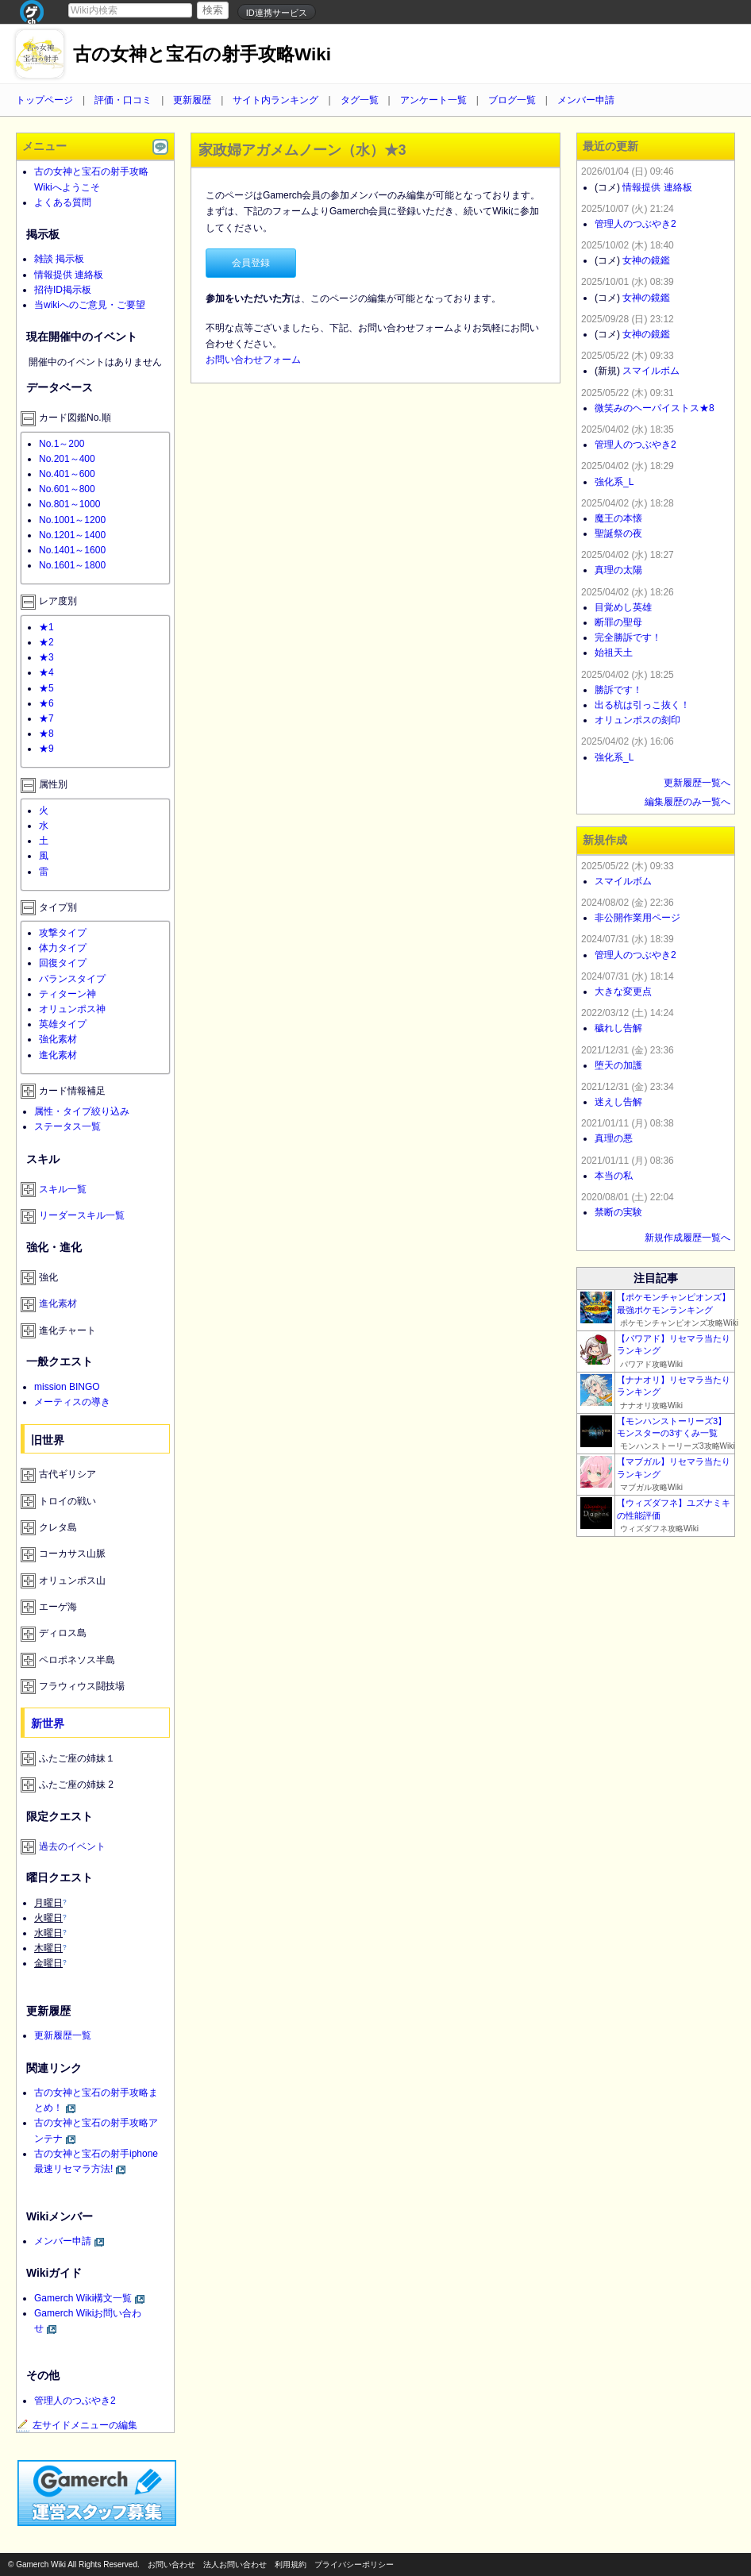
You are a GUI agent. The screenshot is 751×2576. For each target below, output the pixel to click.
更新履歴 (192, 100)
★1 (46, 627)
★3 (46, 657)
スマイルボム (651, 370)
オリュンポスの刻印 (637, 720)
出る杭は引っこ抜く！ (642, 704)
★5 (46, 688)
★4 (46, 672)
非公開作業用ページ (637, 917)
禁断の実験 (618, 1212)
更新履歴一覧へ (697, 782)
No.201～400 (67, 458)
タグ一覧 (360, 100)
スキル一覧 (63, 1189)
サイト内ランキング (275, 100)
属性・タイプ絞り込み (81, 1111)
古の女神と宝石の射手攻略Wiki (202, 54)
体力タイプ (63, 947)
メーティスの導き (72, 1401)
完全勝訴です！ (628, 637)
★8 (46, 733)
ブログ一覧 (512, 100)
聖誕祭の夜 (618, 533)
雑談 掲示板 (59, 258)
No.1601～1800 (72, 565)
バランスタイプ (72, 978)
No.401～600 (67, 473)
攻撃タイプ (63, 932)
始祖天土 (614, 652)
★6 (46, 703)
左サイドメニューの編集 (77, 2425)
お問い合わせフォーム (253, 359)
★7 (46, 718)
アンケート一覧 (433, 100)
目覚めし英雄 (623, 607)
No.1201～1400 (72, 535)
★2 (46, 642)
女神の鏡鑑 (646, 260)
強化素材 (58, 1039)
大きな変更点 (623, 991)
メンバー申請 (585, 100)
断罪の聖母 (618, 622)
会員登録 (251, 262)
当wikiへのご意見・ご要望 (89, 304)
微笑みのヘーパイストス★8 (654, 408)
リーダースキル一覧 (82, 1215)
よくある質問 (62, 202)
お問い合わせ (171, 2564)
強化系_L (614, 481)
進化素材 (58, 1055)
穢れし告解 (618, 1028)
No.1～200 (61, 443)
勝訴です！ (618, 689)
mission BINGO (67, 1386)
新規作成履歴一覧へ (687, 1237)
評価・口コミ (123, 100)
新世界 (47, 1723)
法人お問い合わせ (235, 2564)
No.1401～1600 (72, 550)
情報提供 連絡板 (68, 274)
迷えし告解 (618, 1101)
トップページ (44, 100)
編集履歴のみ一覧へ (687, 801)
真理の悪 (614, 1138)
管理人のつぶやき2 (75, 2400)
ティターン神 (67, 993)
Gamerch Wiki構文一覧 (83, 2298)
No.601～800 (67, 489)
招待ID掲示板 (62, 289)
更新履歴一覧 (62, 2035)
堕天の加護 (618, 1065)
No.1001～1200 (72, 520)
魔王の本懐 (618, 518)
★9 (46, 748)
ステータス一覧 (67, 1126)
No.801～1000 (69, 504)
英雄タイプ (63, 1024)
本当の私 (614, 1175)
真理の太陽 (618, 570)
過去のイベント (72, 1846)
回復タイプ (63, 962)
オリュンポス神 (72, 1009)
